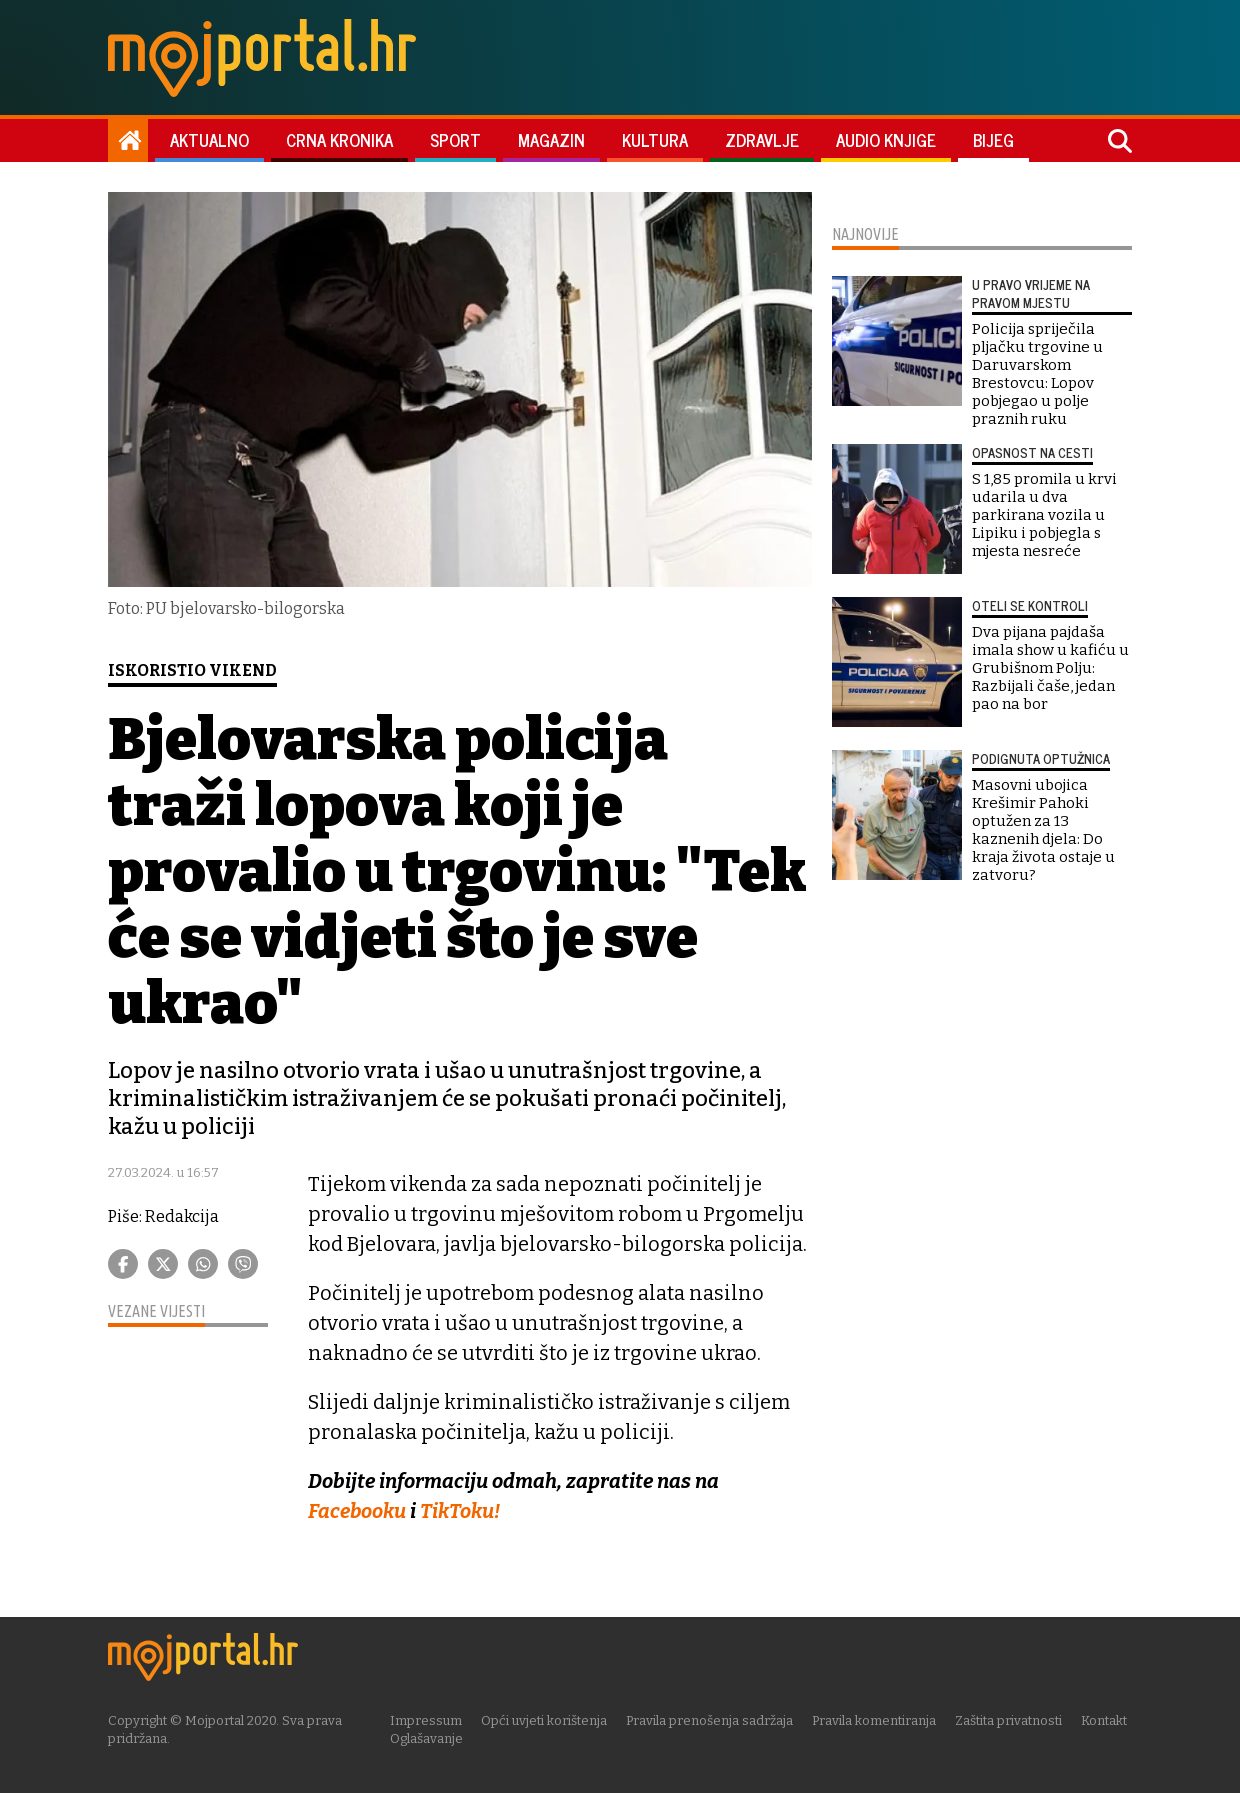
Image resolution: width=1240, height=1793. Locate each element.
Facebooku (359, 1511)
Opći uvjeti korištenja (546, 1719)
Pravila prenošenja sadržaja (711, 1719)
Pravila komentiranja (876, 1719)
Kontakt (1106, 1719)
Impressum (428, 1719)
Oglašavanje (428, 1737)
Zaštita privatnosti (1010, 1719)
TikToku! (461, 1511)
